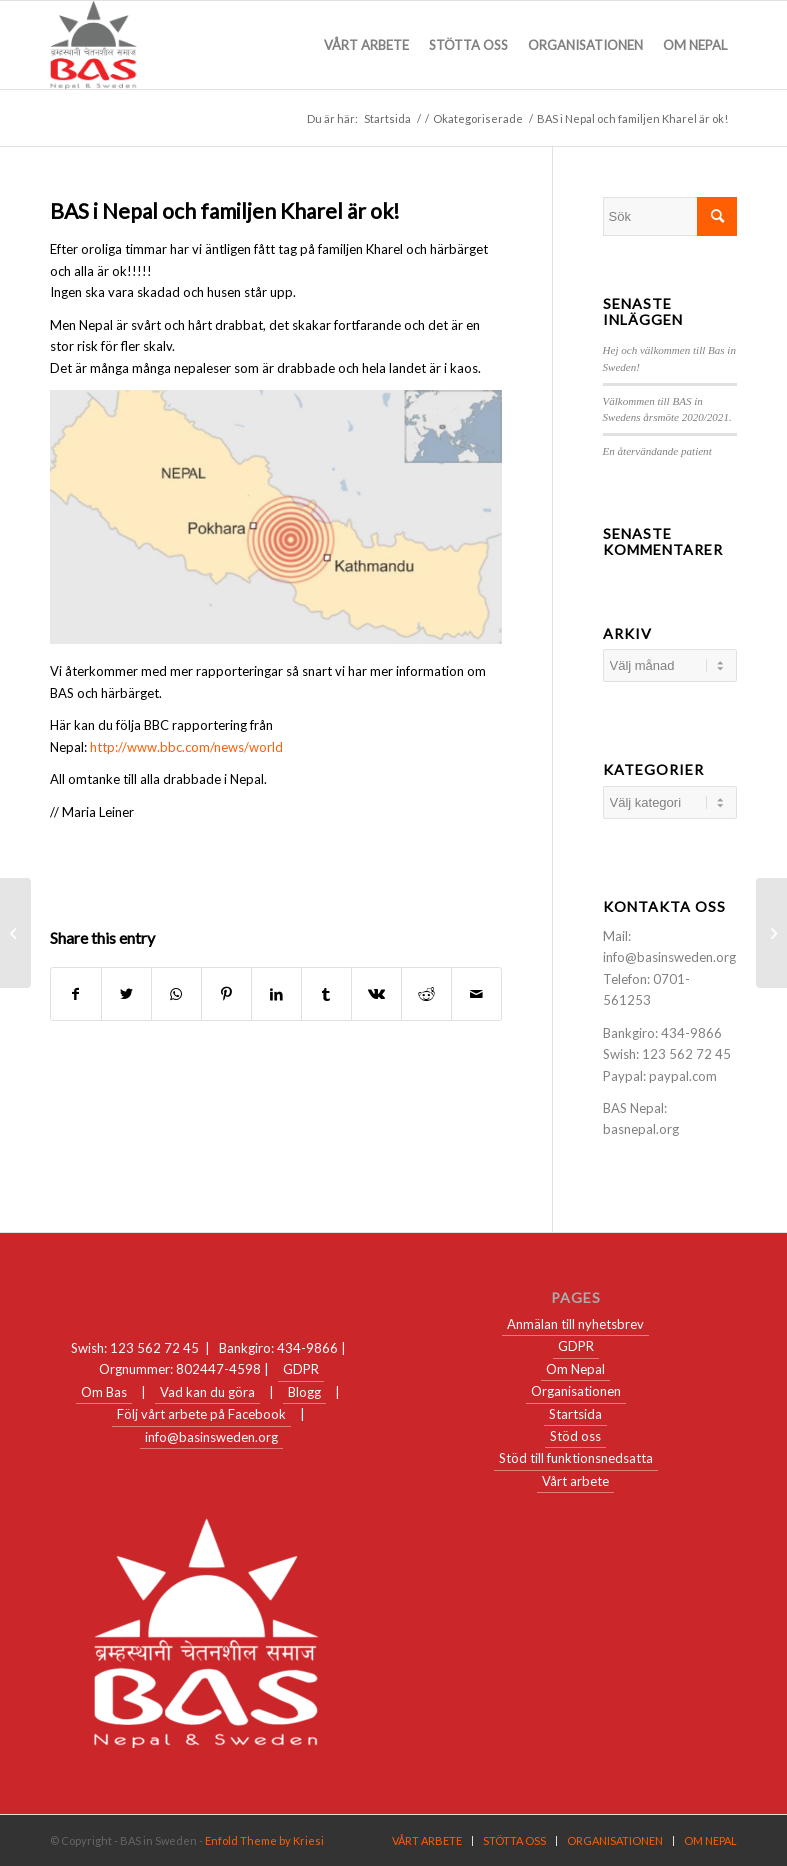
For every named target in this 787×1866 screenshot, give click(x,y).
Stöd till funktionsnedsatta (576, 1458)
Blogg (304, 1392)
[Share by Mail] (476, 994)
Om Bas (104, 1392)
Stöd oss (575, 1436)
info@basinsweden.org (211, 1437)
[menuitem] (366, 45)
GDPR (301, 1369)
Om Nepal (575, 1369)
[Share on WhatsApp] (176, 994)
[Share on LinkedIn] (276, 994)
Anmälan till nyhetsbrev (575, 1324)
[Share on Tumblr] (326, 994)
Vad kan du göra (207, 1392)
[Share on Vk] (376, 994)
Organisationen (576, 1391)
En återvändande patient (657, 451)
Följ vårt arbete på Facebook (201, 1414)
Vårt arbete (575, 1481)
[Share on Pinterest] (226, 994)
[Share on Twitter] (126, 994)
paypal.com (683, 1076)
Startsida (575, 1414)
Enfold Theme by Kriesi (264, 1840)
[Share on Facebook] (76, 994)
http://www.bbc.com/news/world (186, 747)
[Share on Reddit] (426, 994)
